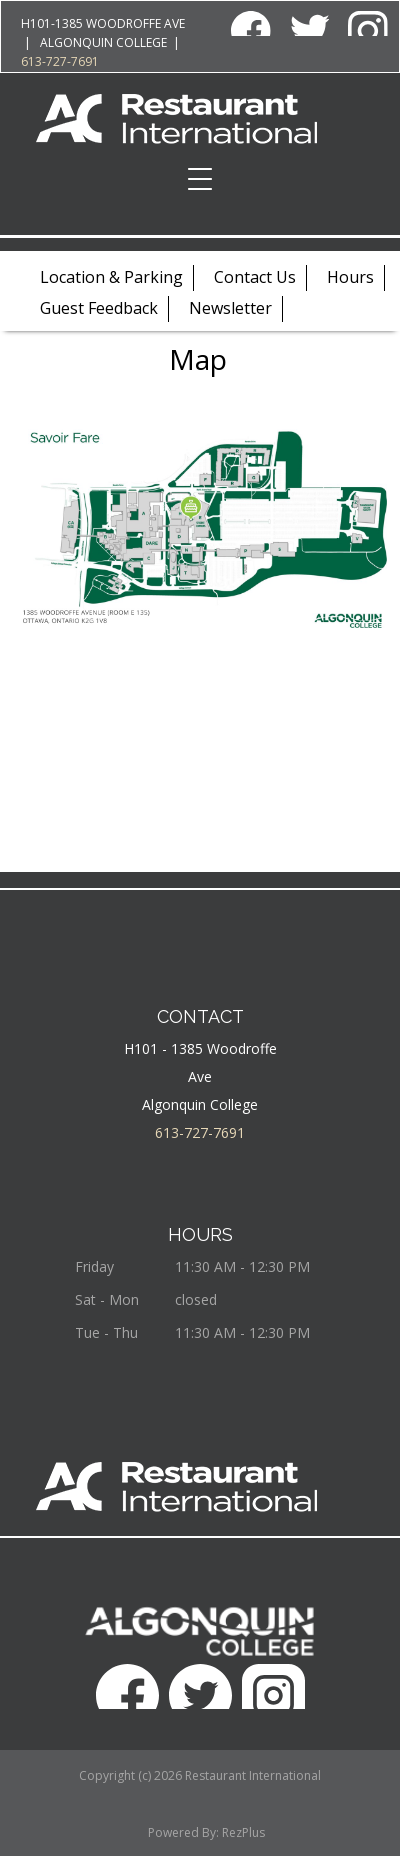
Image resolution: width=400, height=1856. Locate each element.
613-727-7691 (60, 61)
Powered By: (185, 1832)
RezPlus (243, 1832)
